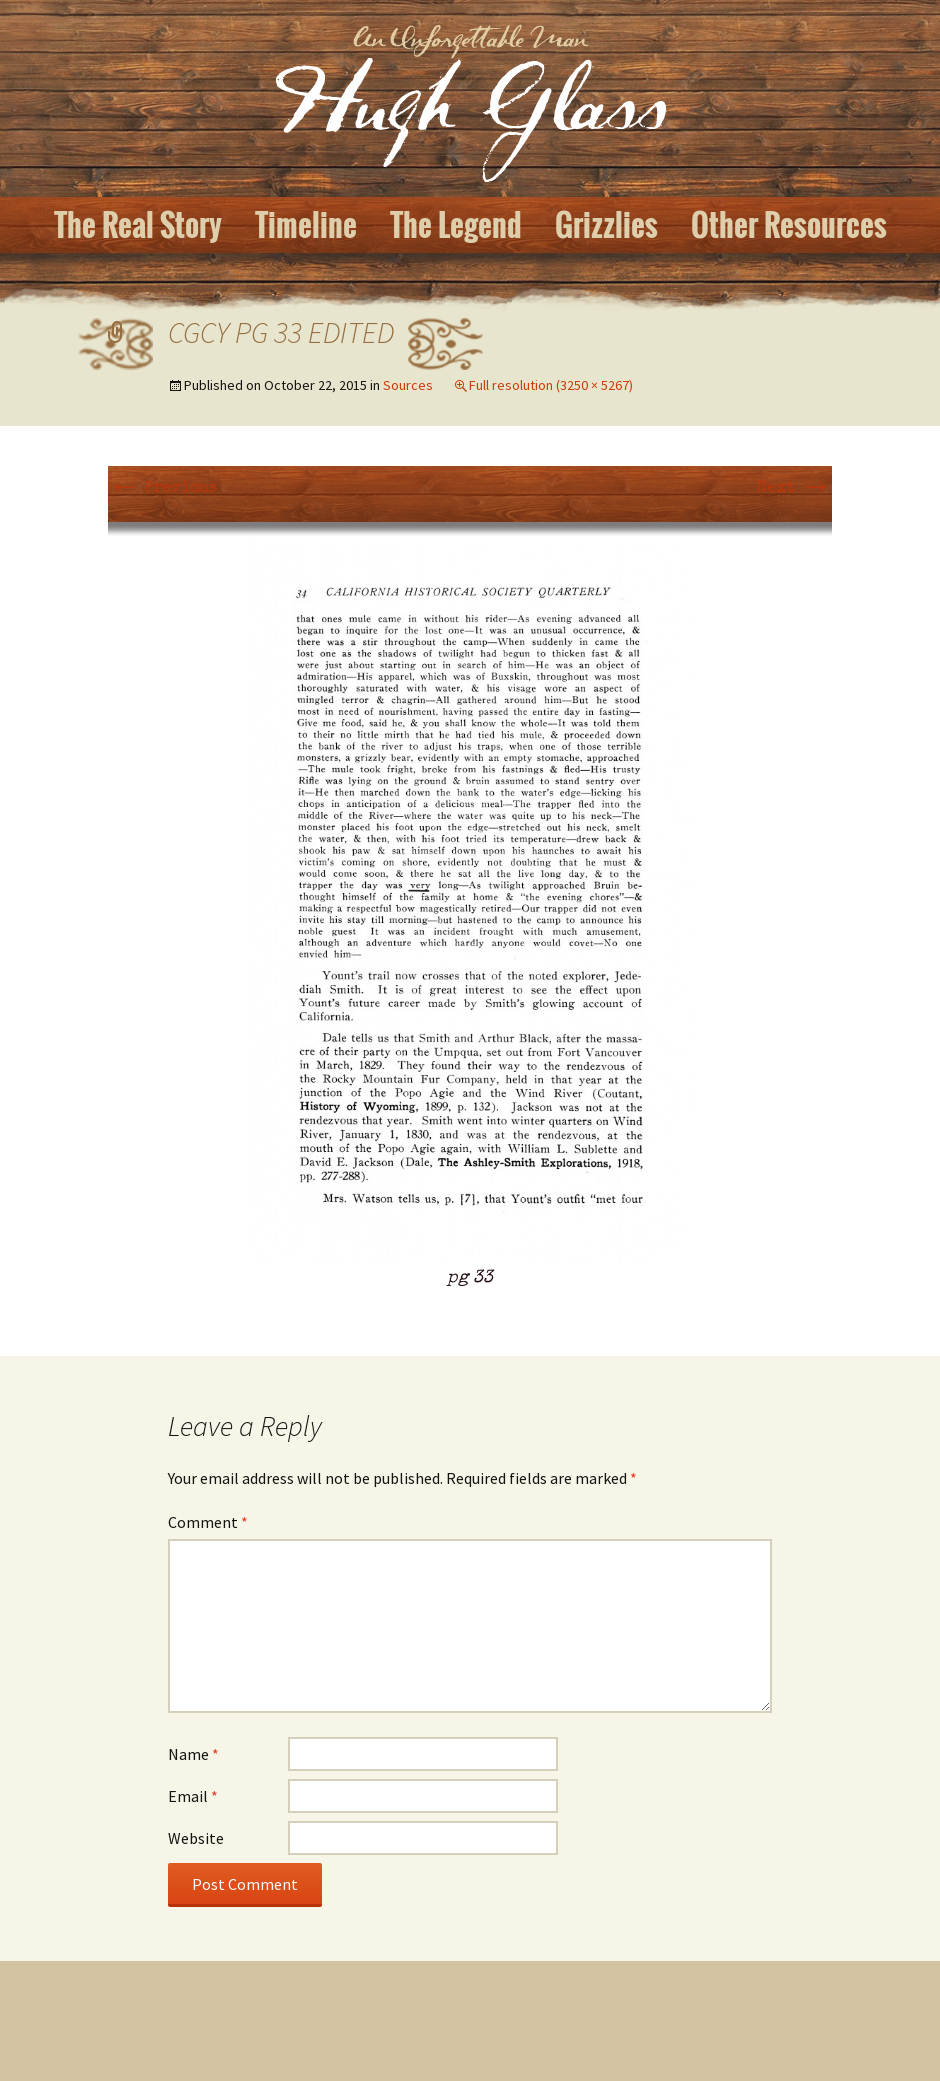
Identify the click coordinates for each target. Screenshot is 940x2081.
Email (193, 1796)
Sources (408, 385)
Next (794, 489)
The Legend (456, 225)
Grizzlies (606, 225)
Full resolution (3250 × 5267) (551, 385)
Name (193, 1754)
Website (196, 1838)
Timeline (306, 225)
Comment (208, 1522)
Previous (162, 489)
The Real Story (138, 225)
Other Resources (789, 225)
